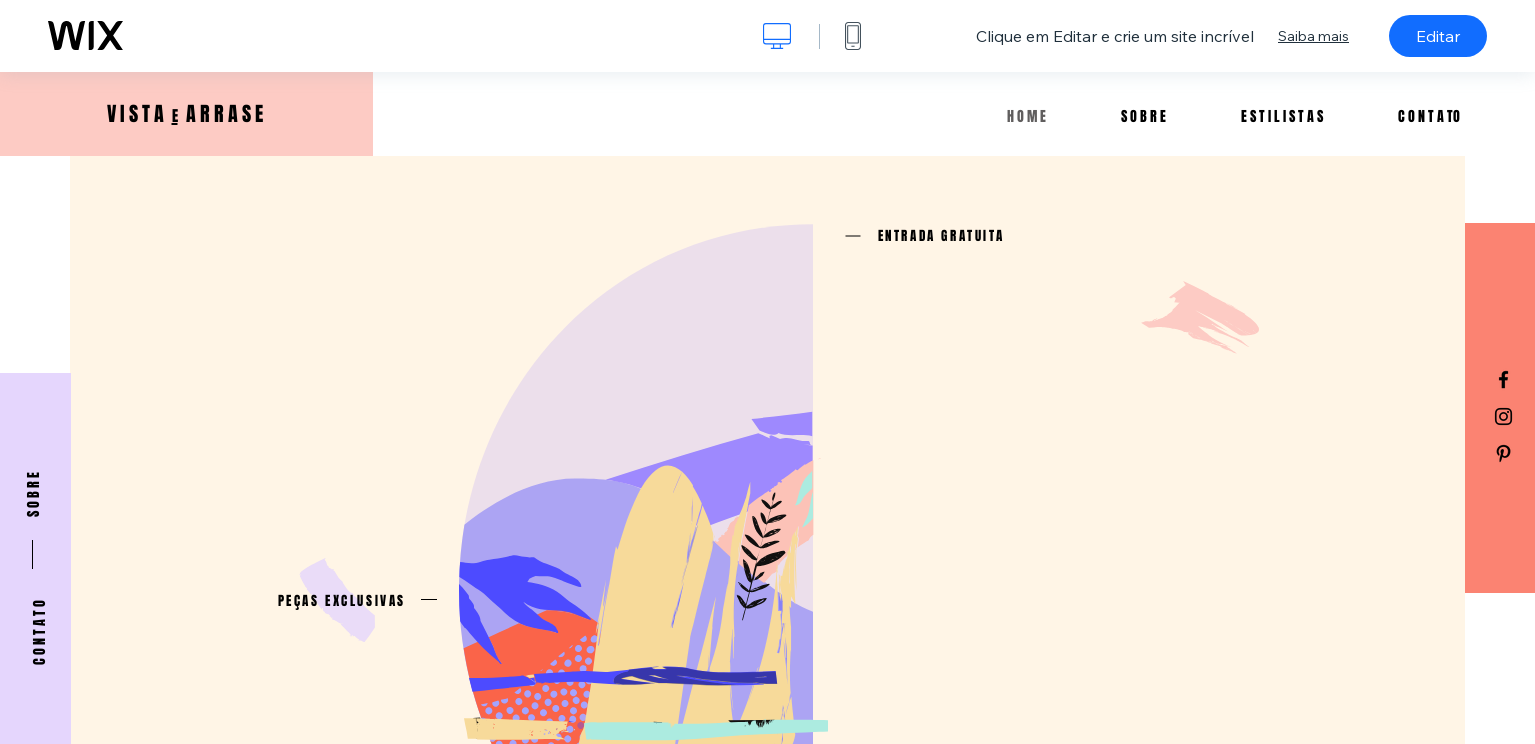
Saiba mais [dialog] (1313, 36)
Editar (1438, 36)
